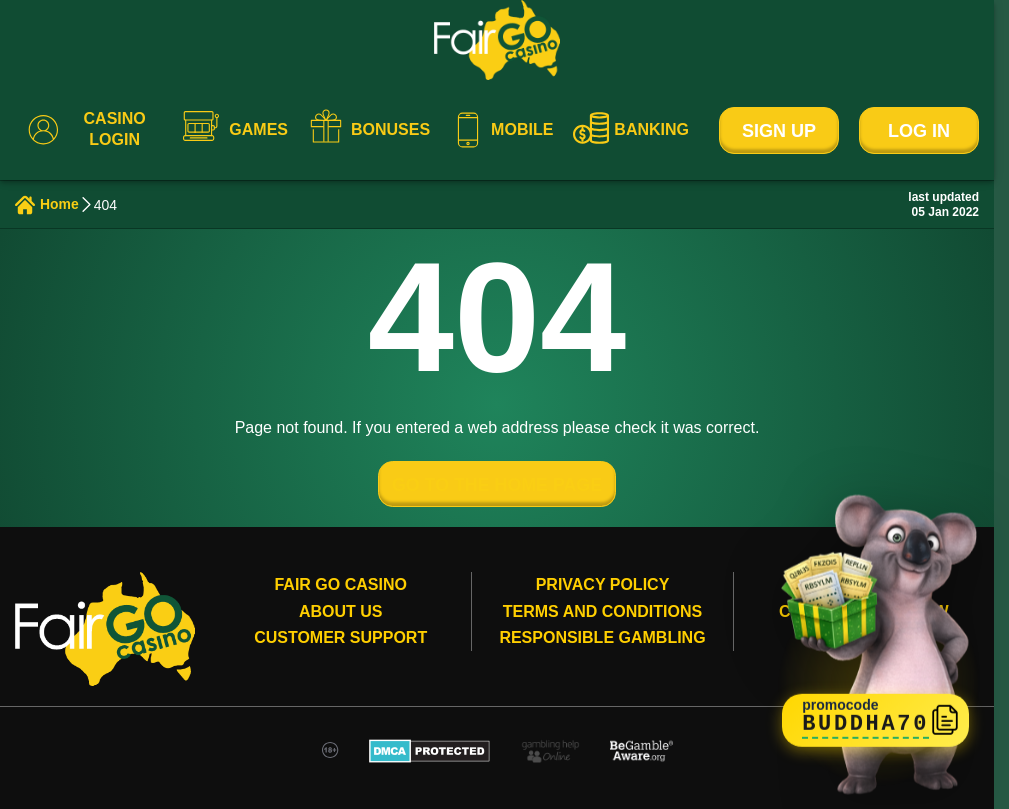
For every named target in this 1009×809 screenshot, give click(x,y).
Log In (919, 131)
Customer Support (340, 638)
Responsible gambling (602, 638)
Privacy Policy (603, 585)
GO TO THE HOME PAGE (497, 485)
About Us (341, 611)
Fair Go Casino (340, 585)
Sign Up (779, 131)
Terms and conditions (602, 611)
